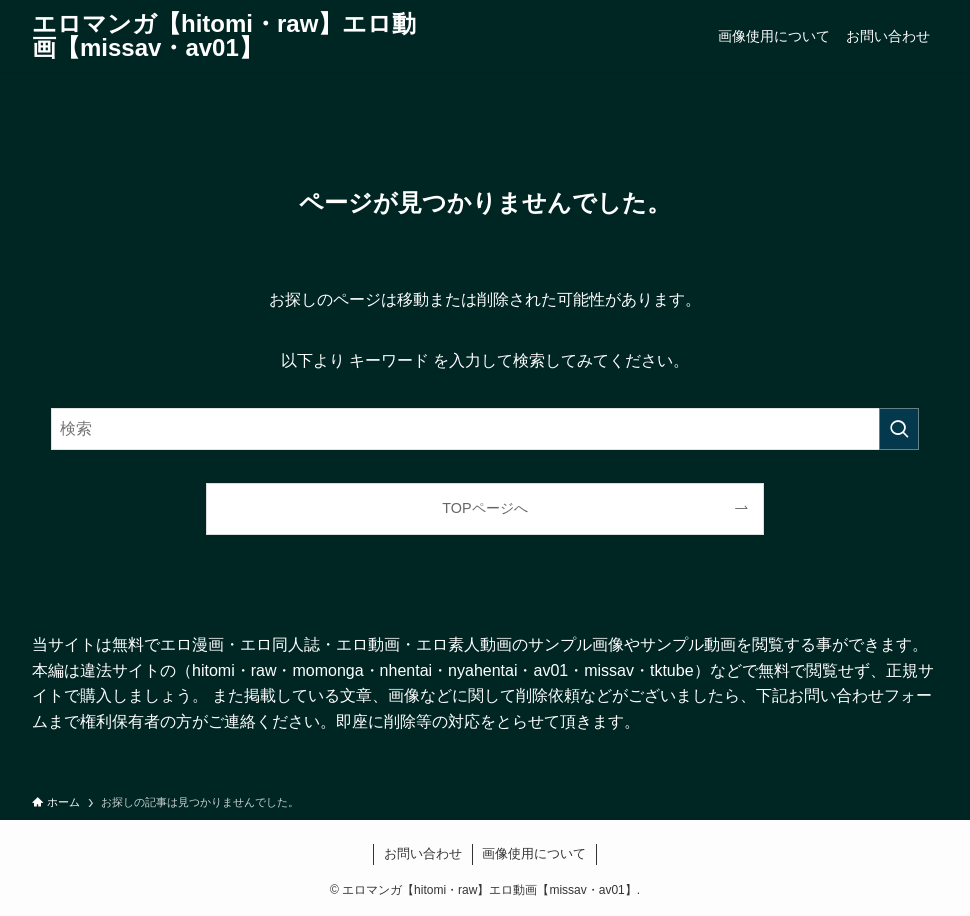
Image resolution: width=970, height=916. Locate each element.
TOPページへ (484, 508)
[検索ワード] (485, 429)
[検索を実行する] (899, 429)
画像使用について (534, 853)
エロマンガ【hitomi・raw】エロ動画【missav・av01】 (224, 36)
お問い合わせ (423, 853)
